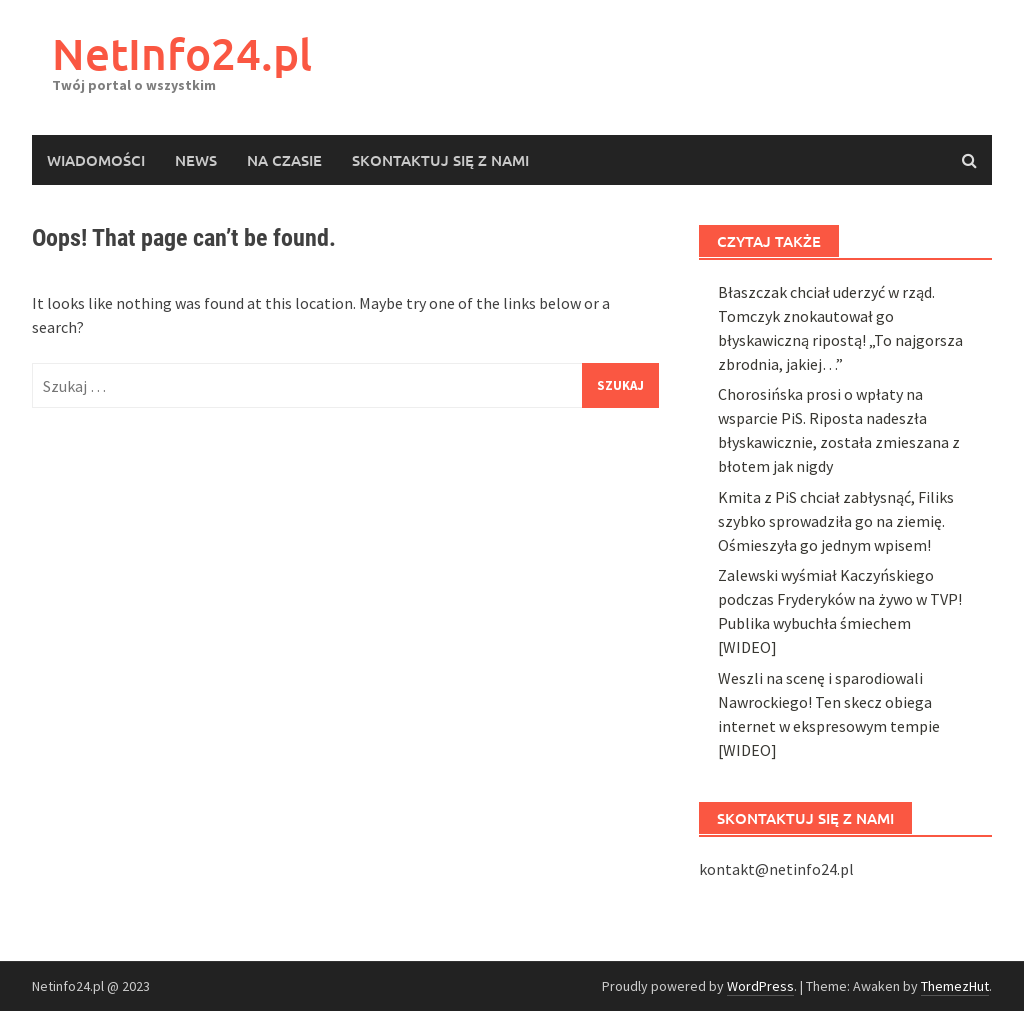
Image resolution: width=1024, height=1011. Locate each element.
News (196, 160)
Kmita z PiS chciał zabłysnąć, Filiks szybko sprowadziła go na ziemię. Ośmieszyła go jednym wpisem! (836, 964)
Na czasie (284, 160)
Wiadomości (96, 160)
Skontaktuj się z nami (440, 160)
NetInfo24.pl (182, 53)
